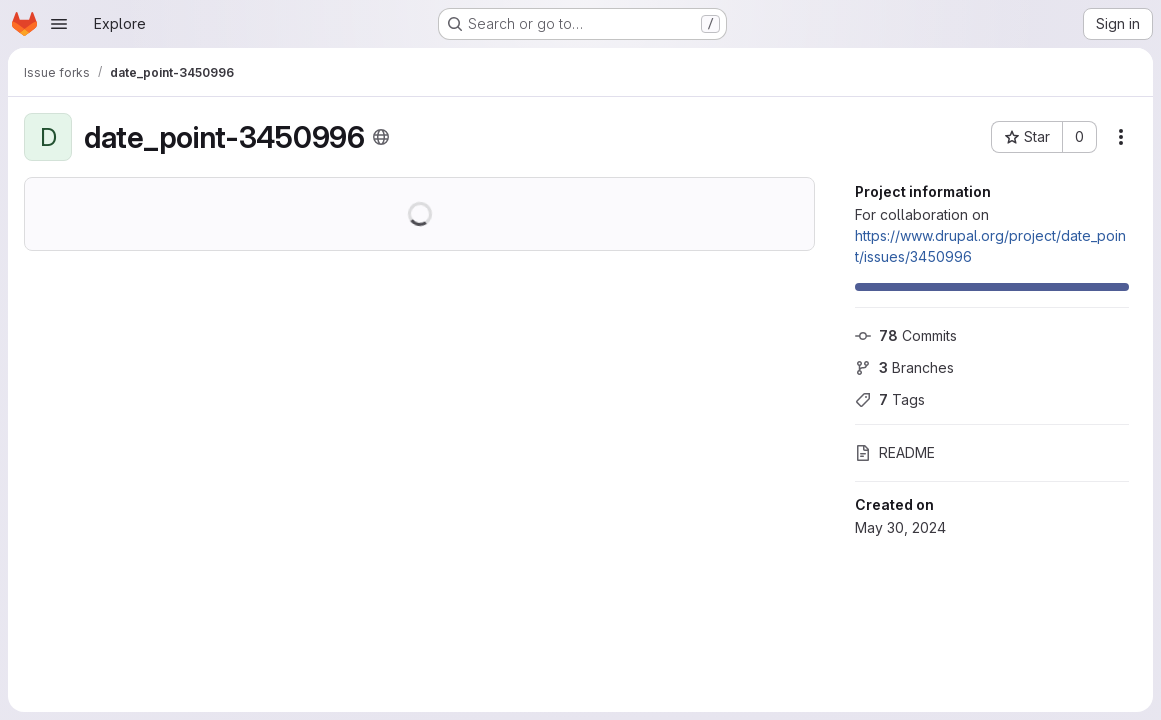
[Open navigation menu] (59, 24)
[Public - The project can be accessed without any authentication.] (381, 137)
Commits (906, 335)
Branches (904, 367)
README (895, 452)
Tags (890, 399)
